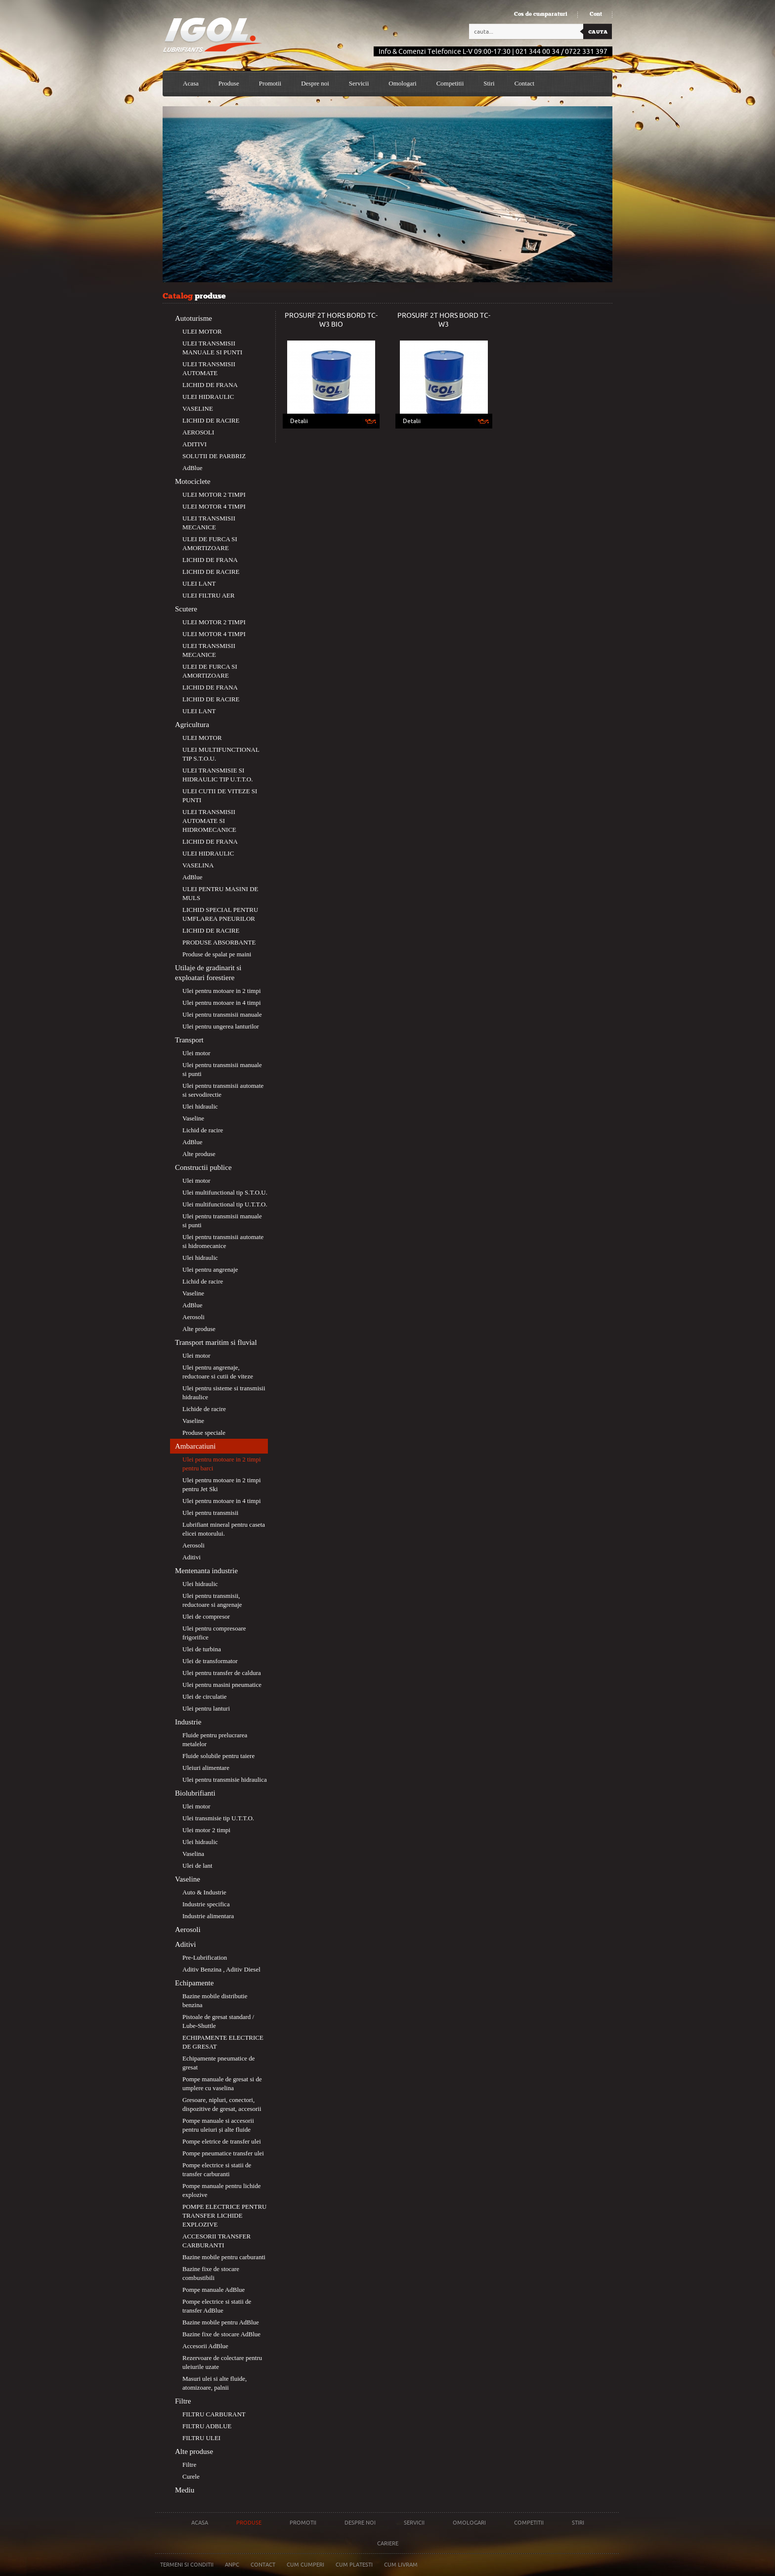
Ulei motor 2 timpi (206, 1830)
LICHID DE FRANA (210, 384)
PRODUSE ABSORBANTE (219, 942)
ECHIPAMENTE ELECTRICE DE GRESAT (222, 2042)
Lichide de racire (204, 1409)
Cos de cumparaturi (540, 14)
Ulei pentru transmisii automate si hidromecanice (222, 1241)
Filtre (183, 2401)
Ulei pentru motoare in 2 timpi (221, 990)
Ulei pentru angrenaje (210, 1269)
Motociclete (193, 481)
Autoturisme (193, 318)
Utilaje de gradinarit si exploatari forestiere (208, 973)
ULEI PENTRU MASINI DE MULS (220, 893)
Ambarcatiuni (195, 1446)
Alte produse (198, 1154)
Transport (189, 1040)
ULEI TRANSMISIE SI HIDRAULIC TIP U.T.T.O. (217, 775)
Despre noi (360, 2523)
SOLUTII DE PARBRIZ (214, 456)
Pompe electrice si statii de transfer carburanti (216, 2169)
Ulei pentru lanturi (206, 1708)
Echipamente (194, 1983)
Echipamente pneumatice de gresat (218, 2063)
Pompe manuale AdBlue (213, 2289)
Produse (248, 2523)
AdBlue (192, 468)
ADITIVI (194, 444)
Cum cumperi (305, 2565)
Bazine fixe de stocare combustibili (210, 2273)
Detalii (299, 421)
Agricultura (192, 725)
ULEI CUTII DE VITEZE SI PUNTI (219, 795)
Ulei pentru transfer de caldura (221, 1672)
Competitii (450, 83)
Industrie (188, 1722)
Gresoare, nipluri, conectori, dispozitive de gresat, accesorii (221, 2104)
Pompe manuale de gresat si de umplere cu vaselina (222, 2083)
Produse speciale (203, 1432)
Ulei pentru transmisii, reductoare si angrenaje (212, 1600)
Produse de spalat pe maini (216, 954)
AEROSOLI (198, 432)
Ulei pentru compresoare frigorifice (214, 1633)
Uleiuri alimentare (205, 1767)
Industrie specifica (206, 1904)
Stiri (488, 83)
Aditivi (191, 1557)
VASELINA (198, 865)
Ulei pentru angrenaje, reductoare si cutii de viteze (217, 1372)
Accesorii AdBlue (205, 2346)
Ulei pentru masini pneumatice (221, 1684)
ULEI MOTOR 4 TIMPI (214, 506)
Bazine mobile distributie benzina (214, 2000)
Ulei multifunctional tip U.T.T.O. (224, 1204)
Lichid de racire (202, 1130)
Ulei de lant (197, 1865)
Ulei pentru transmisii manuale (222, 1014)
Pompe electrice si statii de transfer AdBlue (216, 2306)
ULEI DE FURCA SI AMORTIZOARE (209, 543)
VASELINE (197, 408)
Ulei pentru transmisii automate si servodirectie (222, 1090)
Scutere (186, 609)
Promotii (270, 83)
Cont (596, 14)
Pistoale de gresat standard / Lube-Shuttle (218, 2021)
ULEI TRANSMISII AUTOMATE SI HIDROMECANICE (209, 820)
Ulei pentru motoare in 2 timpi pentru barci (221, 1464)
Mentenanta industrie (206, 1571)
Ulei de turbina (201, 1649)
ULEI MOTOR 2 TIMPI (214, 494)
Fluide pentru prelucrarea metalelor (214, 1739)
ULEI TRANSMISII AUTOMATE (208, 368)
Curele (191, 2476)
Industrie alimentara (208, 1916)
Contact (524, 83)
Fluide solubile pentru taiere (218, 1756)
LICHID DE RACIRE (211, 420)
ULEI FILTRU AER (208, 595)
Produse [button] (228, 83)
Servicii (359, 83)
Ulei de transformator (210, 1661)
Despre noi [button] (315, 83)
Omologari (402, 83)
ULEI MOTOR (202, 331)
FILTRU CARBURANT (214, 2414)
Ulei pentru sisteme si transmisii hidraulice (223, 1392)
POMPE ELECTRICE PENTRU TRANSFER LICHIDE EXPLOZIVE (224, 2215)
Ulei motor (196, 1053)
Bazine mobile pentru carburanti (223, 2257)
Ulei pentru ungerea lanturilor (220, 1026)
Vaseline (193, 1118)
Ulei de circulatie (204, 1696)
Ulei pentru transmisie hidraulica (224, 1779)
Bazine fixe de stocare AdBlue (221, 2334)
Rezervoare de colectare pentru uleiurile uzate (222, 2362)
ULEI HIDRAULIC (208, 396)
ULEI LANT (199, 583)
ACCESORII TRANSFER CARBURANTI (216, 2241)
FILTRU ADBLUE (207, 2426)
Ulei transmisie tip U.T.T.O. (218, 1818)
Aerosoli (193, 1317)
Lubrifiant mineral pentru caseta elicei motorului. (223, 1529)
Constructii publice (203, 1167)
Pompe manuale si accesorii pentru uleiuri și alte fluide (218, 2125)
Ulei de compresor (206, 1616)
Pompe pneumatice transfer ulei (223, 2153)
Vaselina (193, 1853)
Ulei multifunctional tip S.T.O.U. (224, 1192)
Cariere (387, 2543)
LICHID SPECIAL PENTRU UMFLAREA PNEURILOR (220, 914)
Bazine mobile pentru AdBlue (220, 2322)
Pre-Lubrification (204, 1957)
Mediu (184, 2490)
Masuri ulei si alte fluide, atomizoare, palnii (214, 2383)
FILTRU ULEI (201, 2438)
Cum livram (401, 2565)
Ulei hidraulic (200, 1106)
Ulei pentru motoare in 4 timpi (221, 1002)
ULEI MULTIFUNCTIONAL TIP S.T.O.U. (220, 754)
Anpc (232, 2565)
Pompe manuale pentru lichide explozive (221, 2190)
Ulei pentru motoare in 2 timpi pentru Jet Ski (221, 1484)
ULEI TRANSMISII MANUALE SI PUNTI (212, 348)
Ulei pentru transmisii (210, 1512)
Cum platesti (354, 2565)
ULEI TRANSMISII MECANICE (208, 523)
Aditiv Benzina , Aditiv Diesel (221, 1969)
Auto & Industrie (204, 1892)
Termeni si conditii (187, 2565)
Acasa (191, 83)
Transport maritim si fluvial (216, 1342)
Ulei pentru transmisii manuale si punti (222, 1069)
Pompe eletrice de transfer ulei (221, 2141)
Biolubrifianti (195, 1793)
